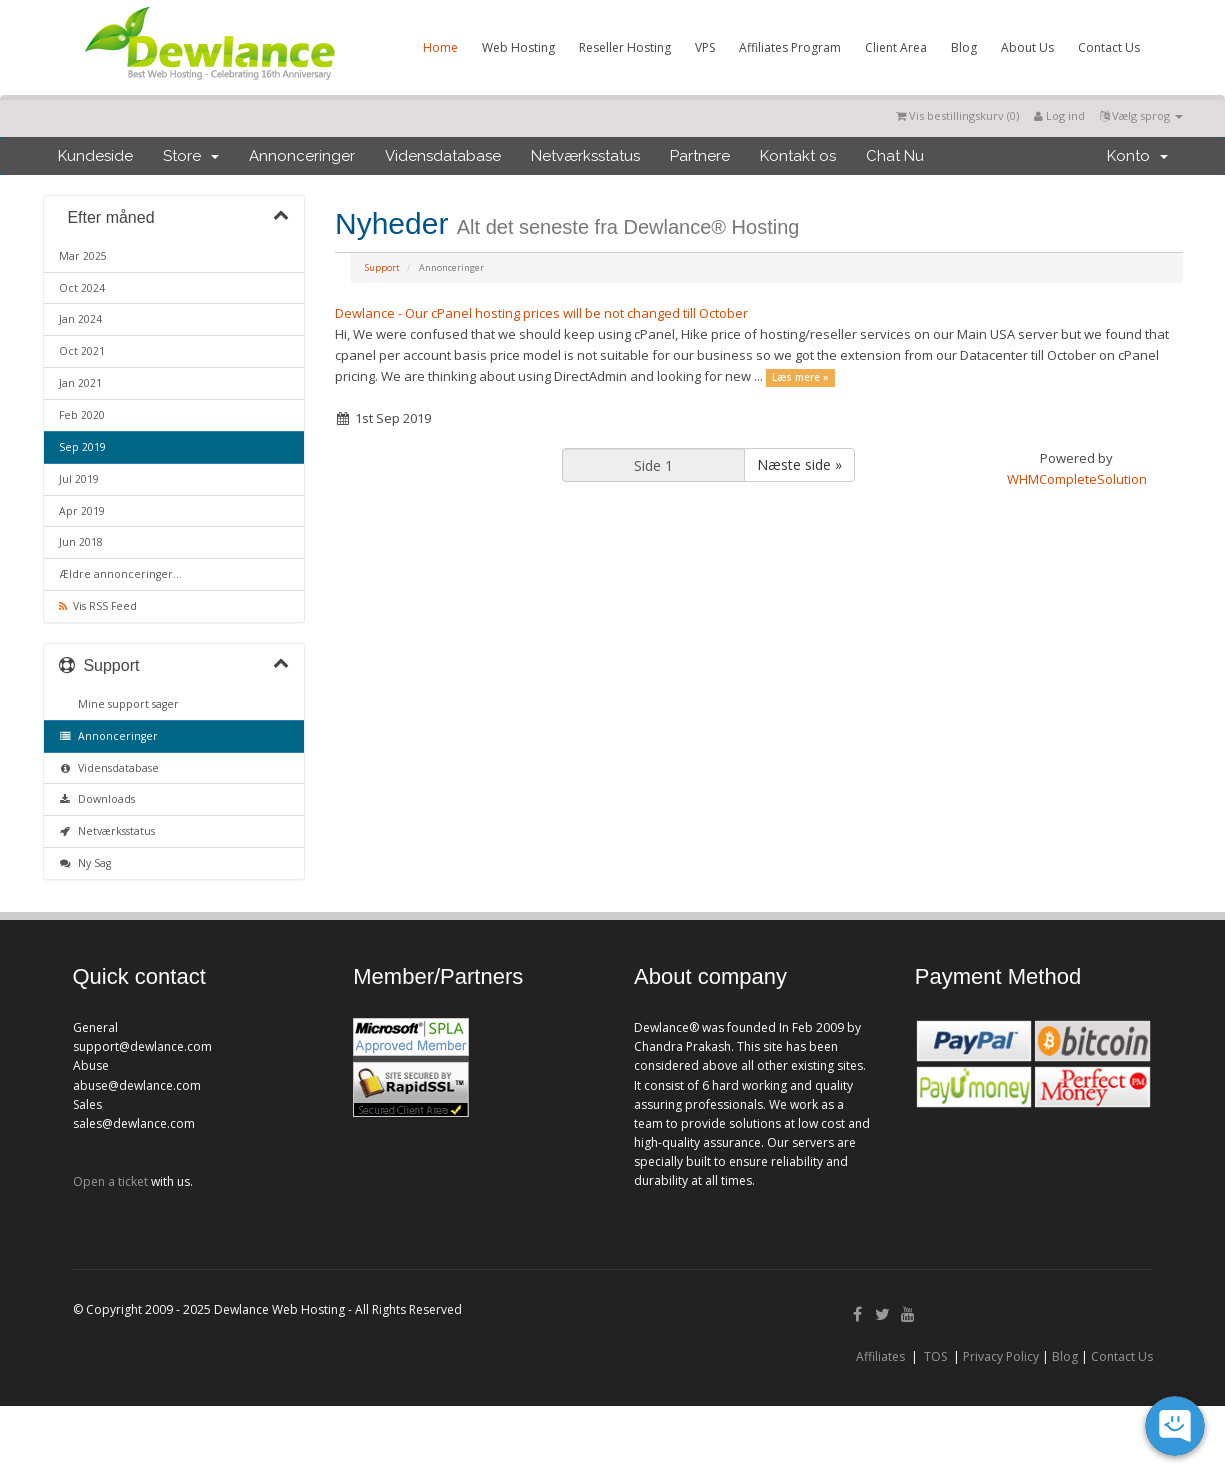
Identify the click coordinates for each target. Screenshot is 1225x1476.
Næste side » (799, 464)
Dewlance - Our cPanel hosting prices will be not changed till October (541, 313)
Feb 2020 (82, 415)
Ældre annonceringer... (120, 574)
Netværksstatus (585, 156)
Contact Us (1109, 47)
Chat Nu (895, 156)
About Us (1027, 47)
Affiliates (880, 1356)
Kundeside (95, 156)
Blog (964, 47)
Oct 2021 (82, 351)
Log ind (1059, 115)
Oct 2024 (82, 288)
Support (382, 267)
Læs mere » (800, 377)
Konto (1137, 156)
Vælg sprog (1141, 115)
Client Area (896, 47)
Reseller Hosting (625, 47)
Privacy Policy (1001, 1356)
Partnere (700, 156)
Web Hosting (518, 47)
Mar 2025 (83, 256)
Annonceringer (302, 156)
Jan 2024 (80, 319)
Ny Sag (85, 863)
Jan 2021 (80, 383)
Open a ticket (110, 1181)
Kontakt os (798, 156)
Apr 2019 (82, 511)
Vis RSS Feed (98, 606)
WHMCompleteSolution (1077, 479)
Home (440, 47)
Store (191, 156)
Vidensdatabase (443, 156)
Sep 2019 (82, 447)
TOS (935, 1356)
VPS (705, 47)
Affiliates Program (790, 47)
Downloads (97, 799)
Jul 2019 (79, 479)
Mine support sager (125, 704)
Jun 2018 (81, 542)
